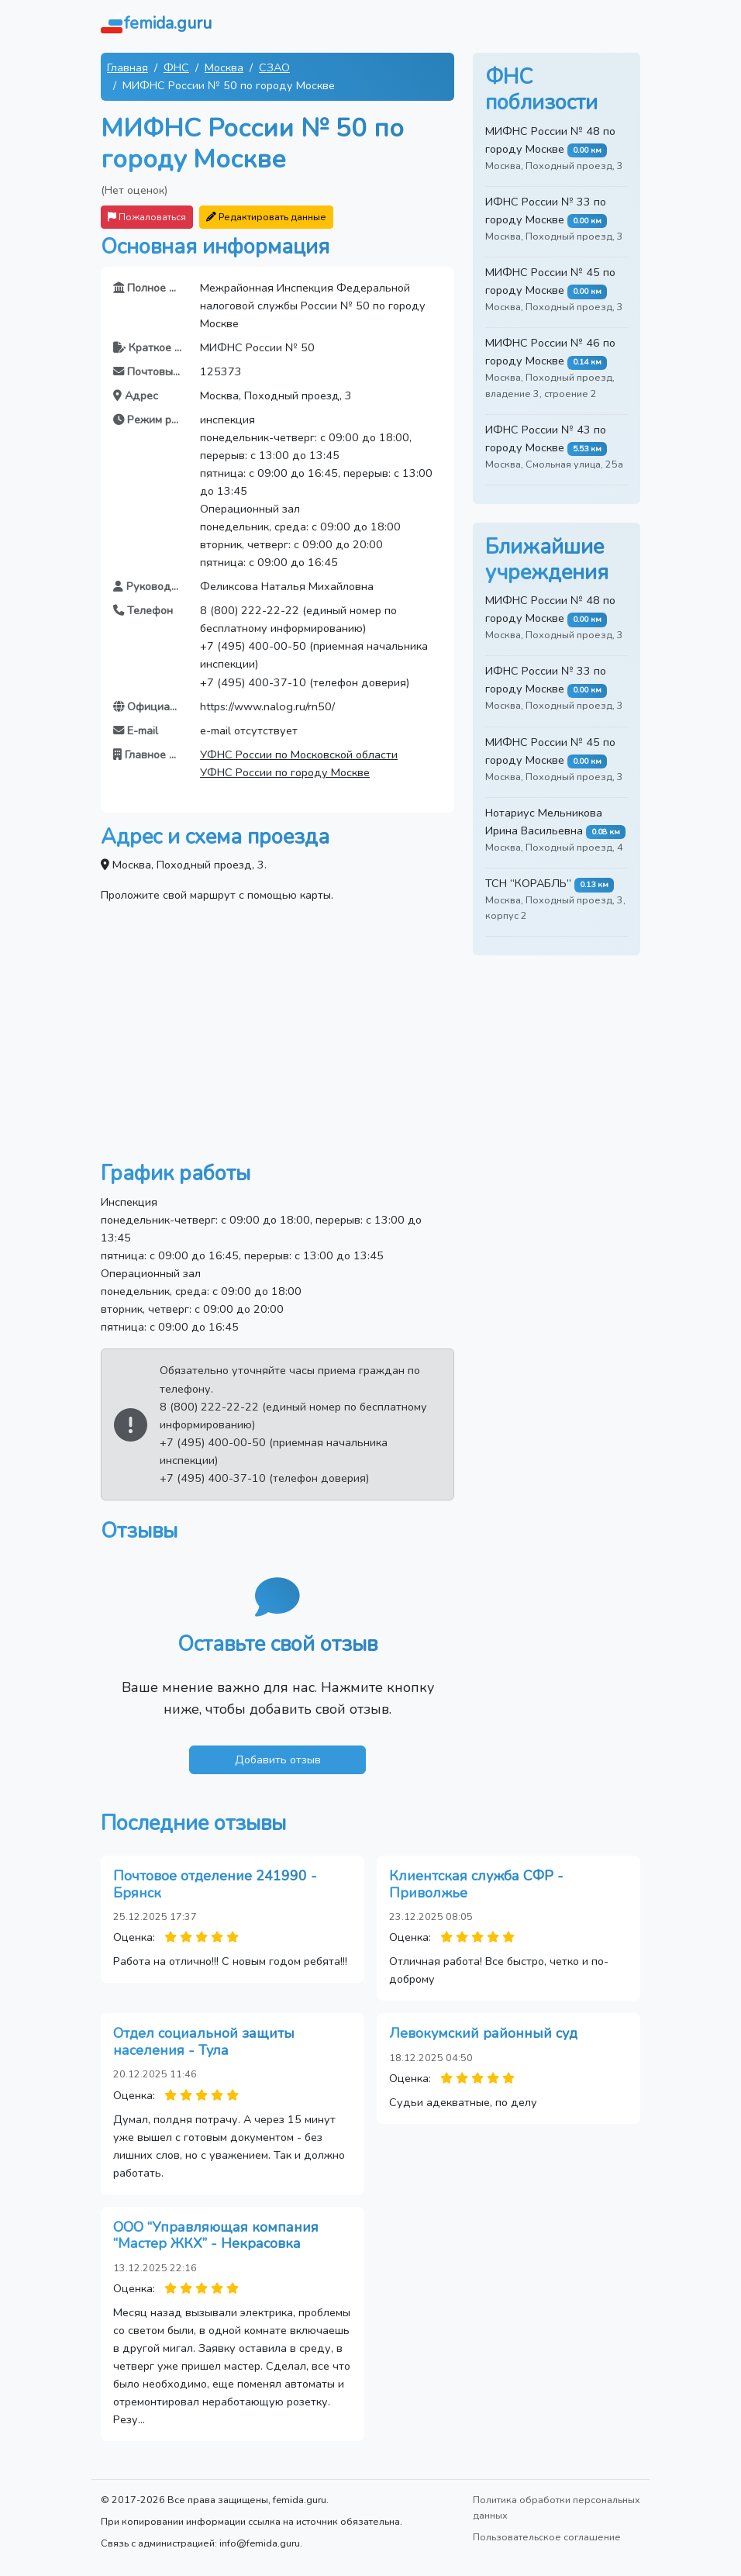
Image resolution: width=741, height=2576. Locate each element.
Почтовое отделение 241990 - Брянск (215, 1884)
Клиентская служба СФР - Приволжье (476, 1884)
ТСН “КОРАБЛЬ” (528, 883)
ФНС (176, 67)
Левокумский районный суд (483, 2033)
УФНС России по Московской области (299, 754)
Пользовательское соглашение (547, 2536)
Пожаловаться (147, 216)
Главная (127, 67)
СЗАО (274, 67)
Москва (224, 67)
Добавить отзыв (278, 1759)
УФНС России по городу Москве (285, 772)
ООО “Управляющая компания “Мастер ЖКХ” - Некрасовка (216, 2235)
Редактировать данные (266, 216)
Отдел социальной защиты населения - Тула (204, 2042)
